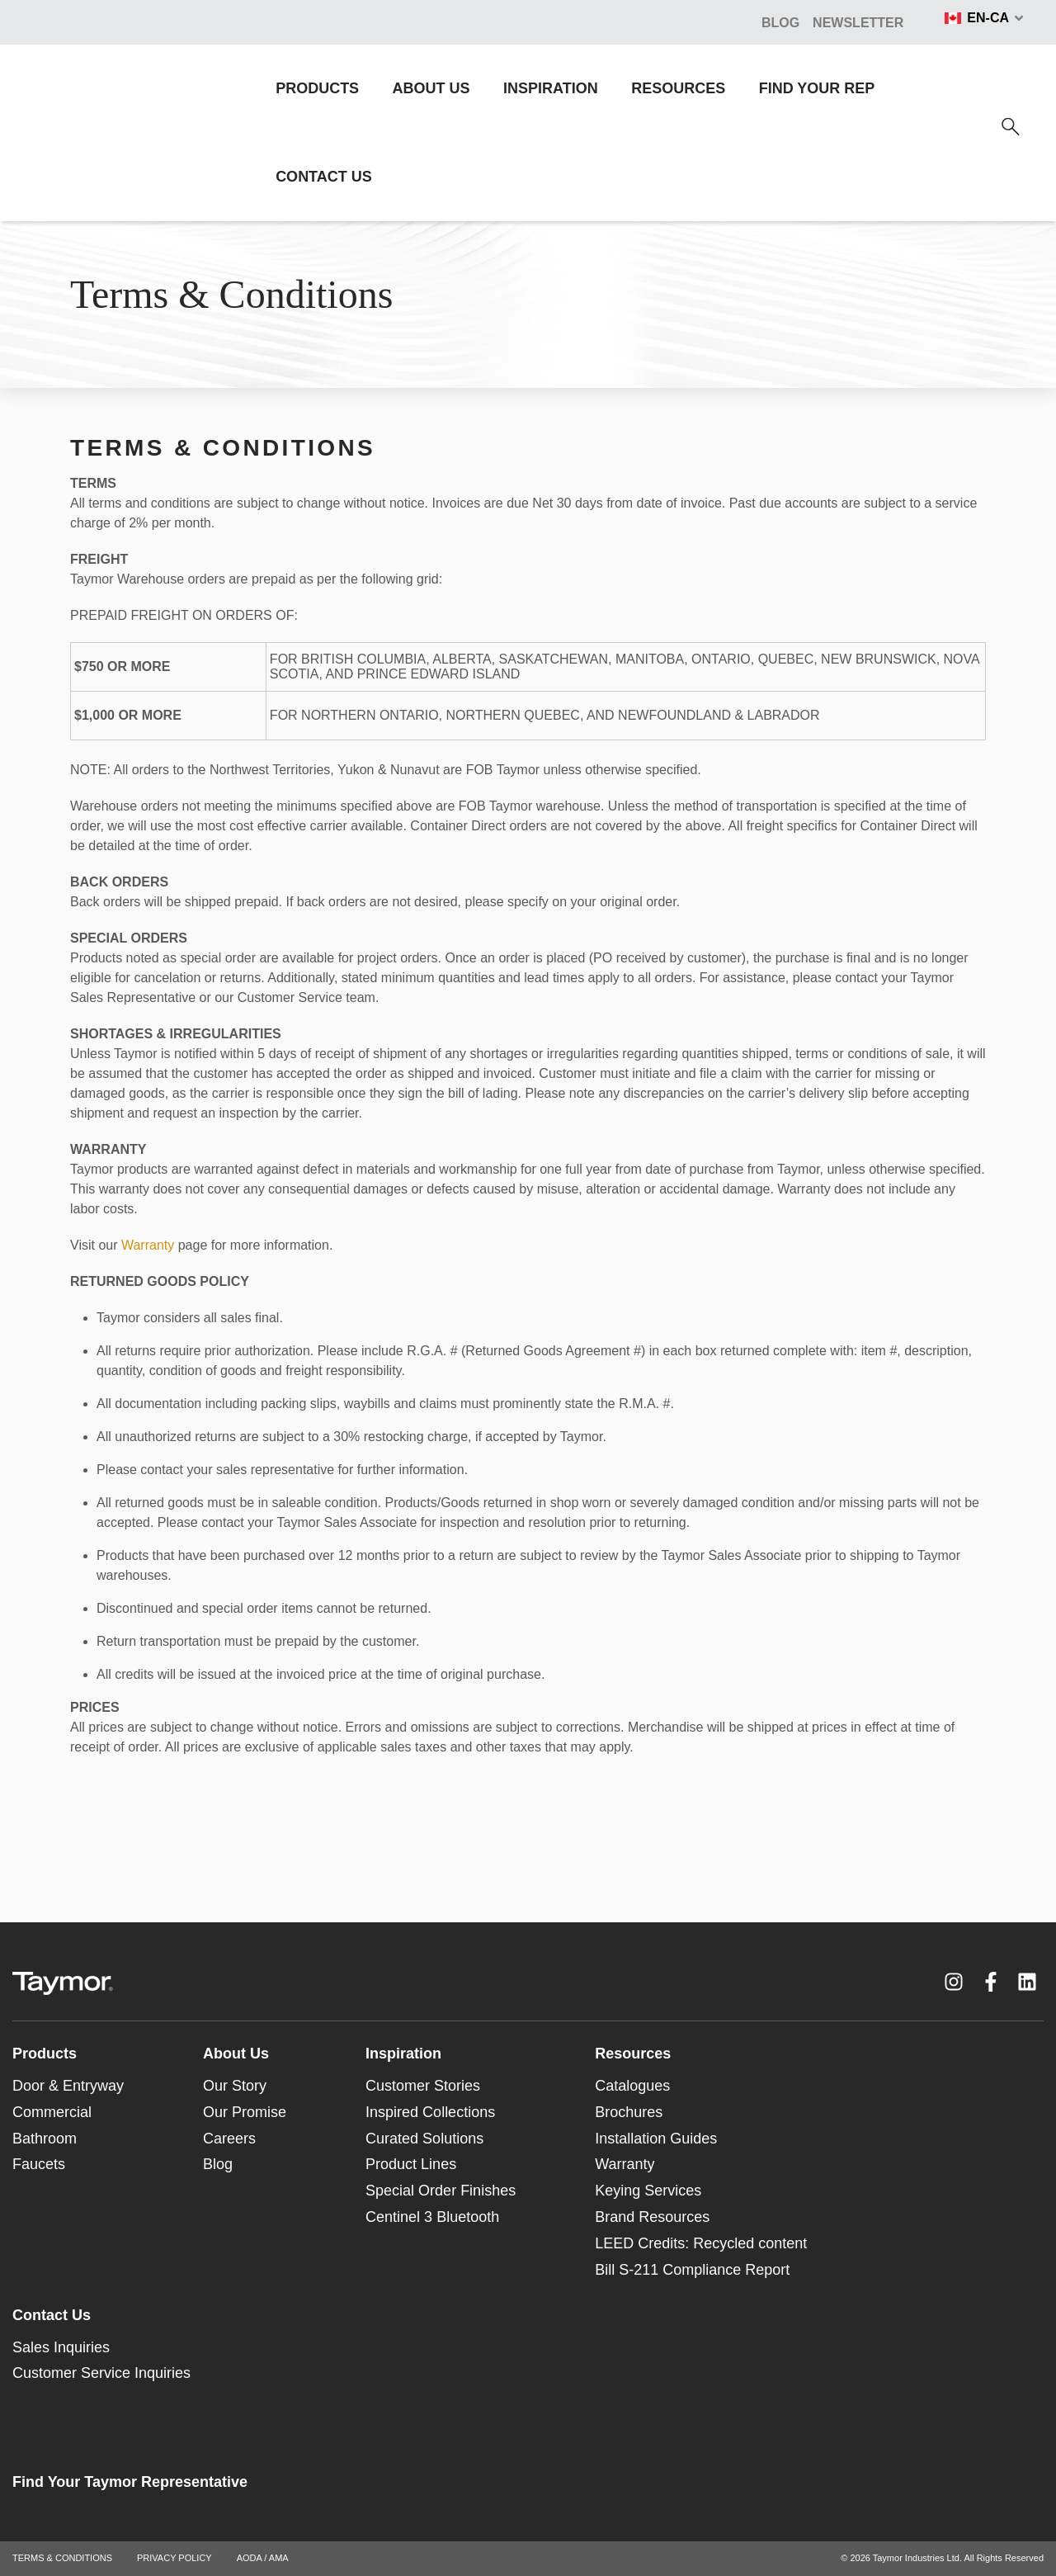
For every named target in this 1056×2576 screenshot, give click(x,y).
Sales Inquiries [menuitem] (61, 2347)
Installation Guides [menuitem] (656, 2138)
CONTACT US (324, 176)
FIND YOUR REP (817, 88)
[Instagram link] (954, 1982)
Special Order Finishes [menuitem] (440, 2190)
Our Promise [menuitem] (244, 2112)
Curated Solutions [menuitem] (424, 2138)
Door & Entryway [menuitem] (68, 2085)
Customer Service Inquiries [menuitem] (101, 2373)
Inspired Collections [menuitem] (430, 2112)
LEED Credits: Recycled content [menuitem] (701, 2243)
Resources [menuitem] (633, 2053)
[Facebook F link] (991, 1982)
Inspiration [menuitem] (403, 2053)
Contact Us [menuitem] (51, 2315)
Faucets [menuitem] (38, 2164)
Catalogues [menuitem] (632, 2085)
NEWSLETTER (858, 23)
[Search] (1010, 126)
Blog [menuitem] (218, 2164)
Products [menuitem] (44, 2053)
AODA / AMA (263, 2558)
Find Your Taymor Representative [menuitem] (130, 2482)
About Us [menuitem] (236, 2053)
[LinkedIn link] (1027, 1982)
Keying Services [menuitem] (648, 2190)
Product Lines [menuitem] (410, 2164)
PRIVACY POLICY (174, 2558)
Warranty (147, 1245)
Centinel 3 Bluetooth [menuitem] (432, 2217)
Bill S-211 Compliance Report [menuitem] (692, 2270)
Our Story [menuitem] (234, 2085)
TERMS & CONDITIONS (62, 2558)
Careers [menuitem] (229, 2138)
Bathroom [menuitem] (44, 2138)
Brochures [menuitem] (628, 2112)
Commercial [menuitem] (52, 2112)
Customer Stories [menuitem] (422, 2085)
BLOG (780, 23)
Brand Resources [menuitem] (652, 2217)
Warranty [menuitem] (624, 2164)
